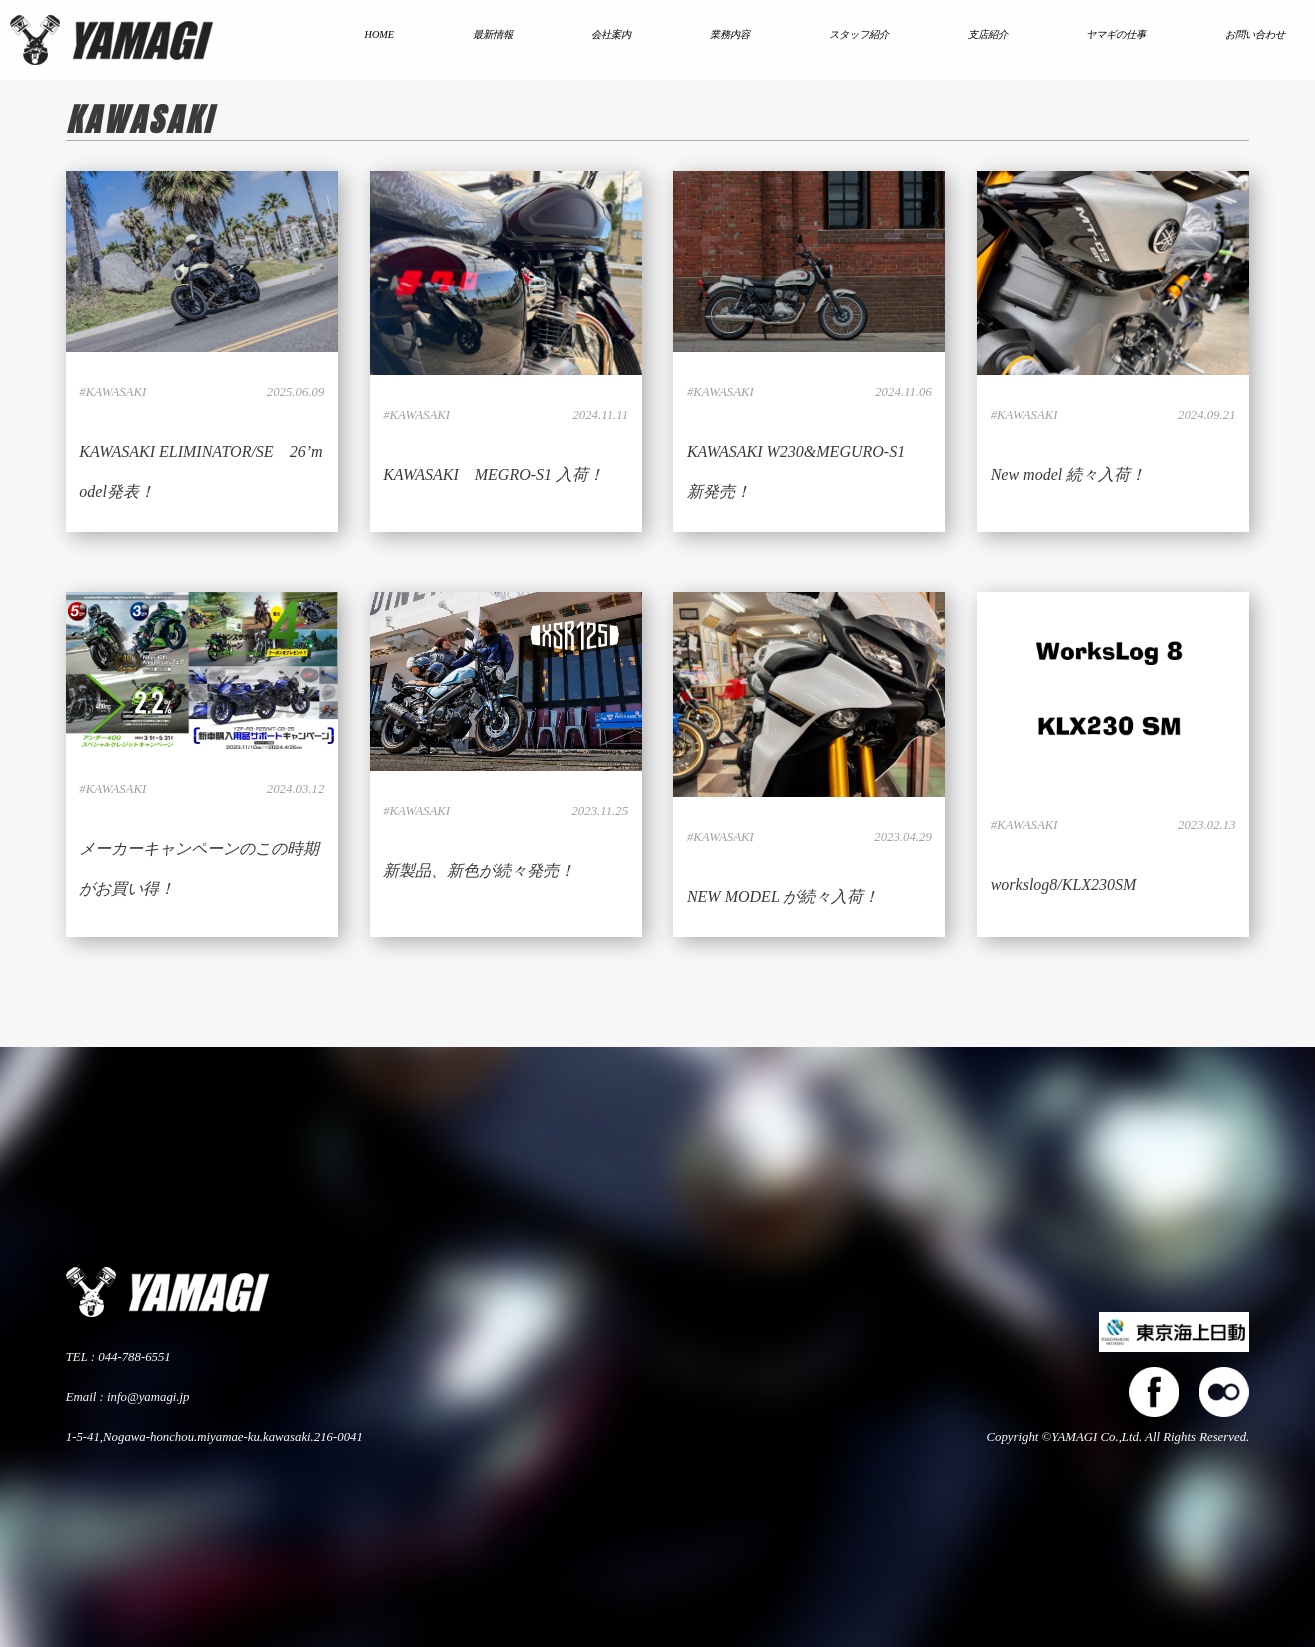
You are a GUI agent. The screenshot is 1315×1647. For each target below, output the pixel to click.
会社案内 (611, 34)
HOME (380, 34)
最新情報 (493, 34)
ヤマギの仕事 (1116, 34)
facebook (1154, 1392)
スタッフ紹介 (859, 34)
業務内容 (730, 34)
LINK (202, 351)
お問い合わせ (1255, 34)
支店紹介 (988, 34)
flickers (1224, 1392)
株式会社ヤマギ (111, 40)
